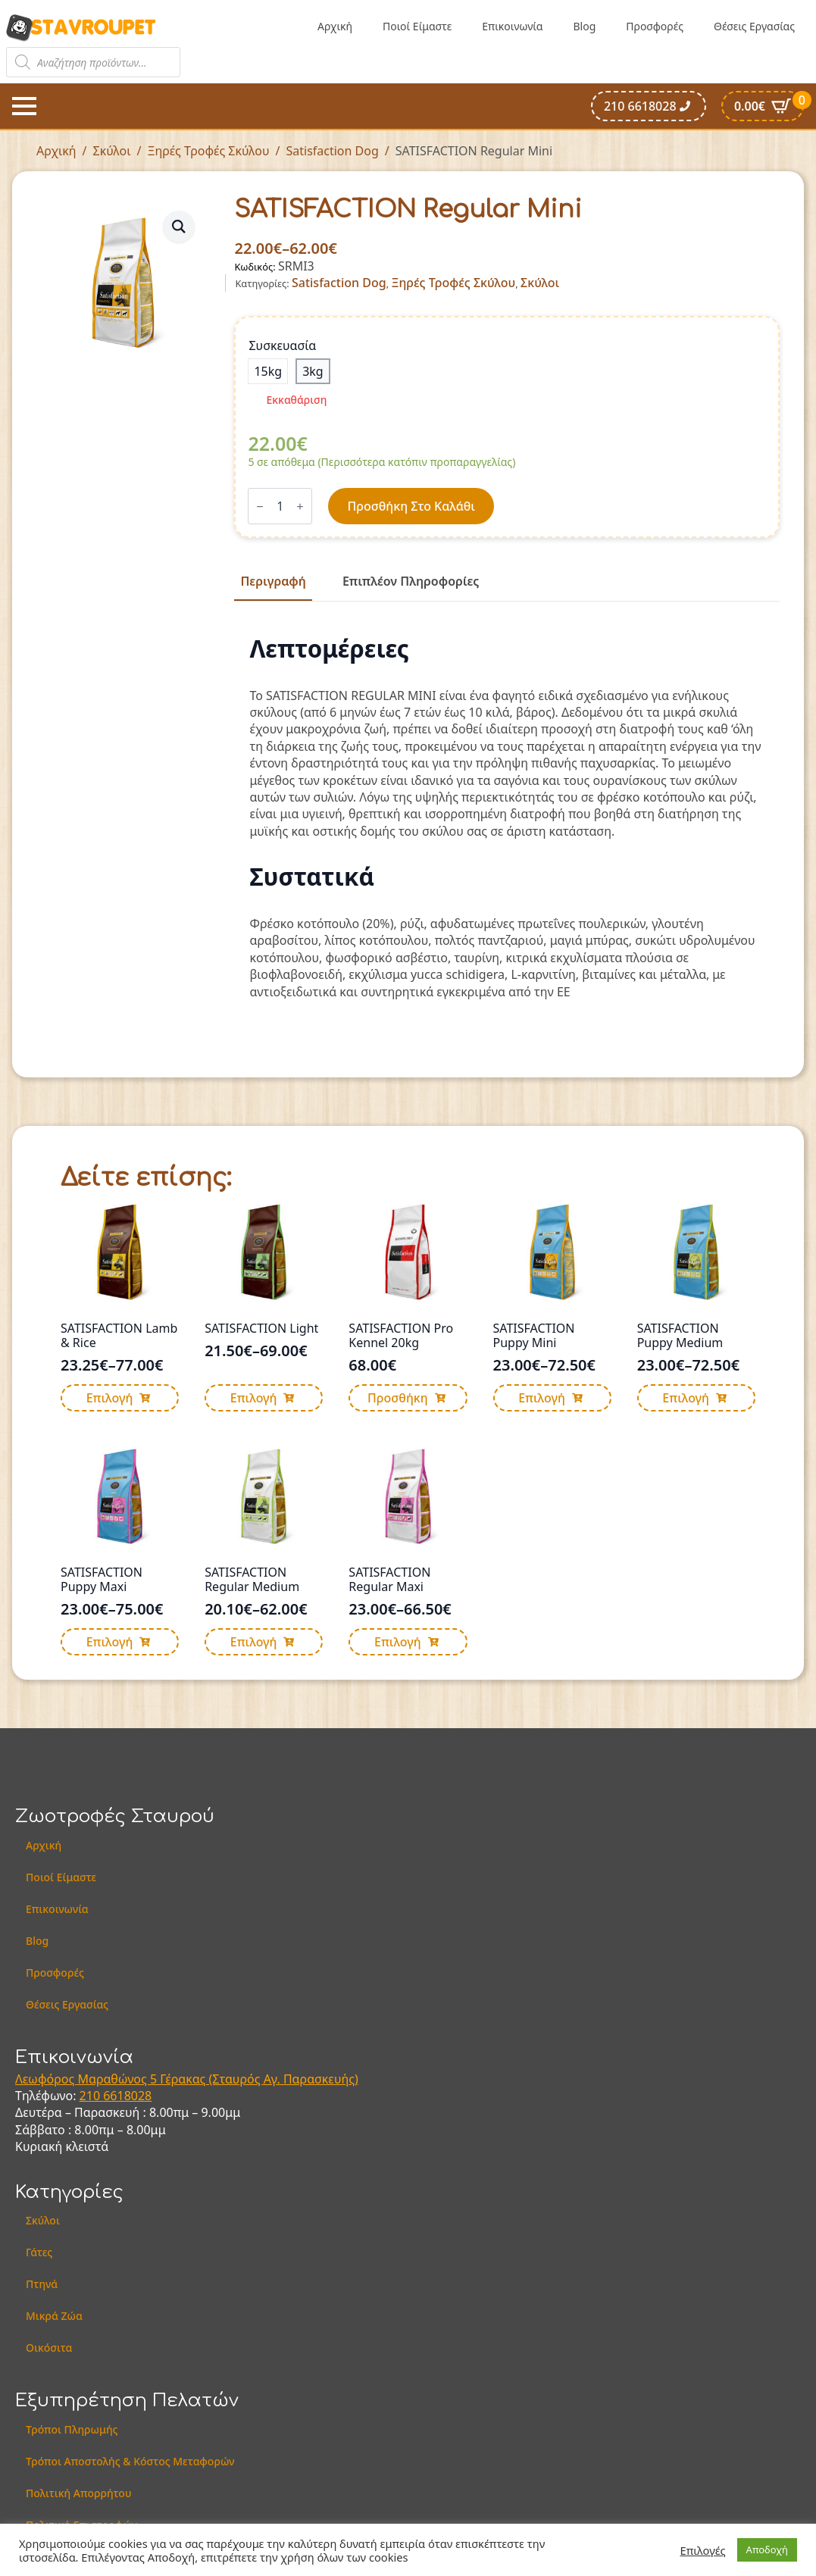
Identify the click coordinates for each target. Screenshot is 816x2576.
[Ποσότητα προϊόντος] (280, 506)
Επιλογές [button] (703, 2550)
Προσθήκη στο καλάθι (410, 506)
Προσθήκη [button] (397, 1398)
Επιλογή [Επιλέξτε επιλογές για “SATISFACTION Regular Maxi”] (397, 1641)
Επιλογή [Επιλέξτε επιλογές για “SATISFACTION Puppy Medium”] (685, 1398)
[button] (179, 226)
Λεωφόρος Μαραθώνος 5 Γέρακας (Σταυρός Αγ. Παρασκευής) (186, 2079)
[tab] (272, 581)
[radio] (268, 371)
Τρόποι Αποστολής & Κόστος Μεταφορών (130, 2461)
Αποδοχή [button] (767, 2549)
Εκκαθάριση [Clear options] (296, 399)
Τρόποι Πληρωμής (72, 2429)
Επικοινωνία (512, 26)
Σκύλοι (112, 150)
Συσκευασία (282, 345)
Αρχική (334, 26)
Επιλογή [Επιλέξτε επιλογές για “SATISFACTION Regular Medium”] (253, 1641)
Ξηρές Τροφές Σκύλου (208, 150)
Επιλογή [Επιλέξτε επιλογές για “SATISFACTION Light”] (253, 1398)
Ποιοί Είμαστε (417, 26)
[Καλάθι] (762, 106)
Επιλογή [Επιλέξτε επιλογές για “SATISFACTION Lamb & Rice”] (109, 1398)
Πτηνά (42, 2284)
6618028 (127, 2095)
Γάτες (39, 2252)
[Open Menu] (24, 106)
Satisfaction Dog (332, 150)
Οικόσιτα (49, 2347)
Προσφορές (654, 26)
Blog (584, 26)
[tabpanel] (507, 817)
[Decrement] (260, 506)
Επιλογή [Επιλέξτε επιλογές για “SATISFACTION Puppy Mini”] (541, 1398)
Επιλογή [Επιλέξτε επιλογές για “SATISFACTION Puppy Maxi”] (109, 1641)
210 (92, 2095)
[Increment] (300, 506)
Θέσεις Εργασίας (754, 26)
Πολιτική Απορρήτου (78, 2493)
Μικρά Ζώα (54, 2316)
